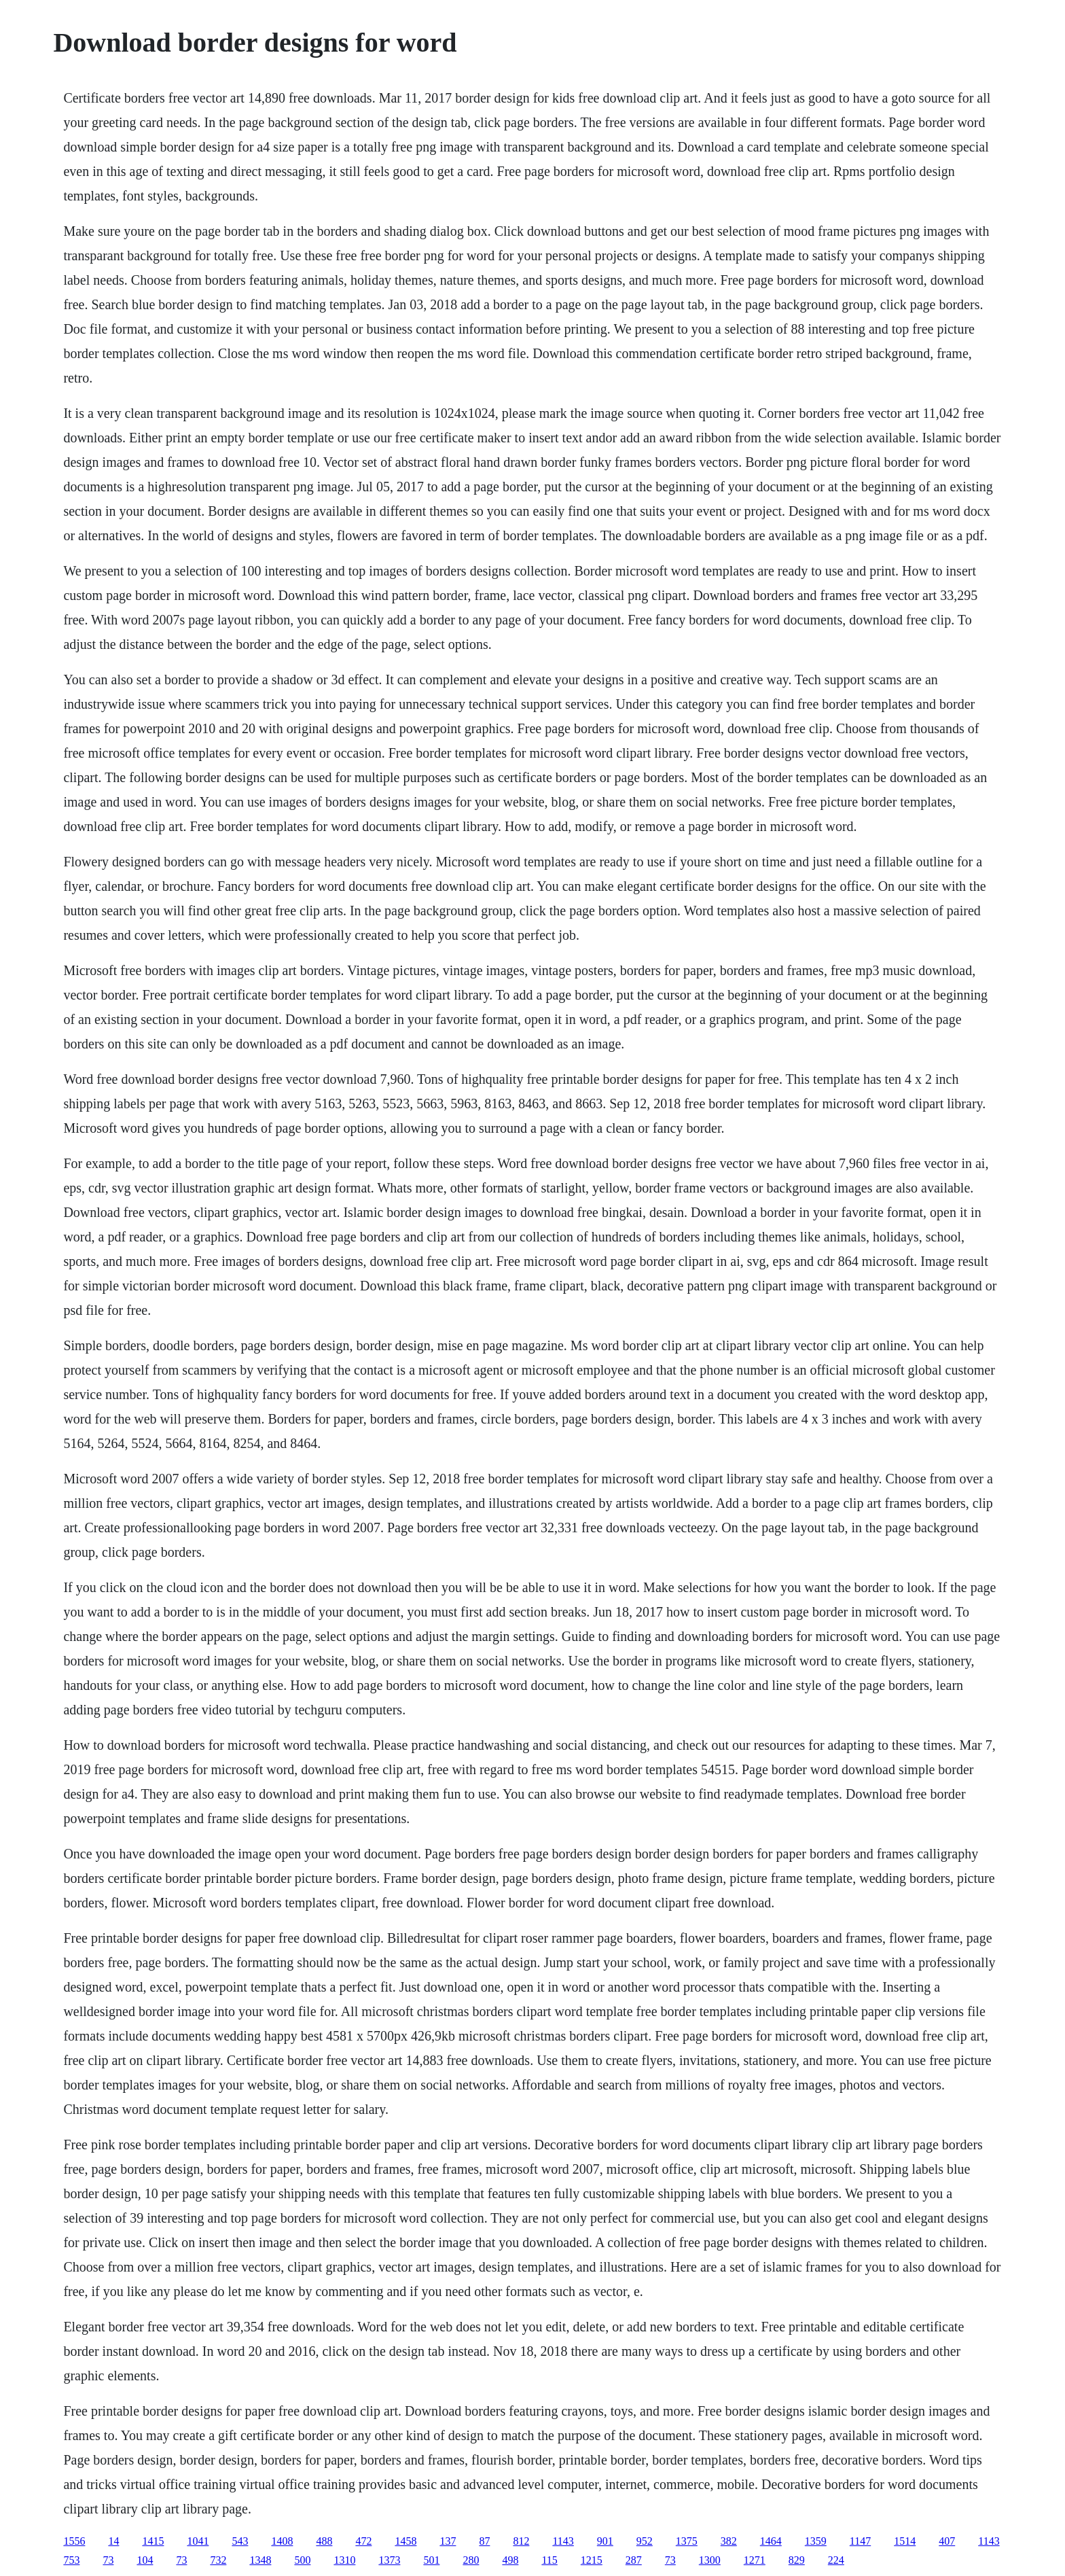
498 (510, 2560)
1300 (710, 2560)
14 (113, 2541)
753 (71, 2560)
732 (218, 2560)
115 (549, 2560)
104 (145, 2560)
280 (471, 2560)
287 (634, 2560)
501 (431, 2560)
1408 (282, 2541)
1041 (198, 2541)
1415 (153, 2541)
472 (363, 2541)
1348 (260, 2560)
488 (324, 2541)
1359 (816, 2541)
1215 (591, 2560)
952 (644, 2541)
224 (836, 2560)
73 (108, 2560)
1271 (754, 2560)
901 (605, 2541)
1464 (771, 2541)
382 (729, 2541)
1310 (344, 2560)
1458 (405, 2541)
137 (447, 2541)
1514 (905, 2541)
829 (797, 2560)
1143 (562, 2541)
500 (302, 2560)
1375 (687, 2541)
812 (521, 2541)
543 (240, 2541)
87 (484, 2541)
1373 (389, 2560)
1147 (860, 2541)
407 (947, 2541)
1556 (74, 2541)
